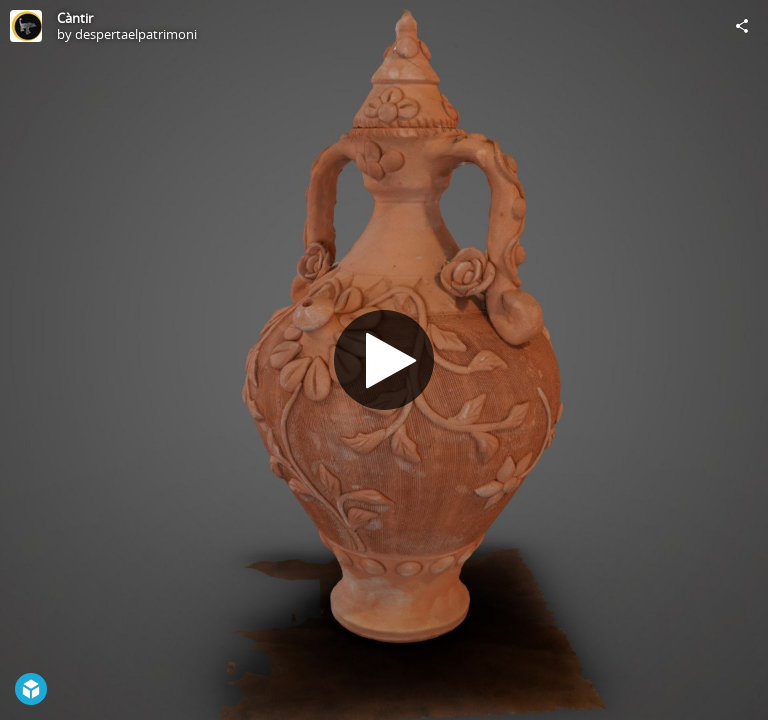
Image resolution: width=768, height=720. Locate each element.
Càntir (75, 18)
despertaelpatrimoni (136, 34)
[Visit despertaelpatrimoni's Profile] (26, 26)
